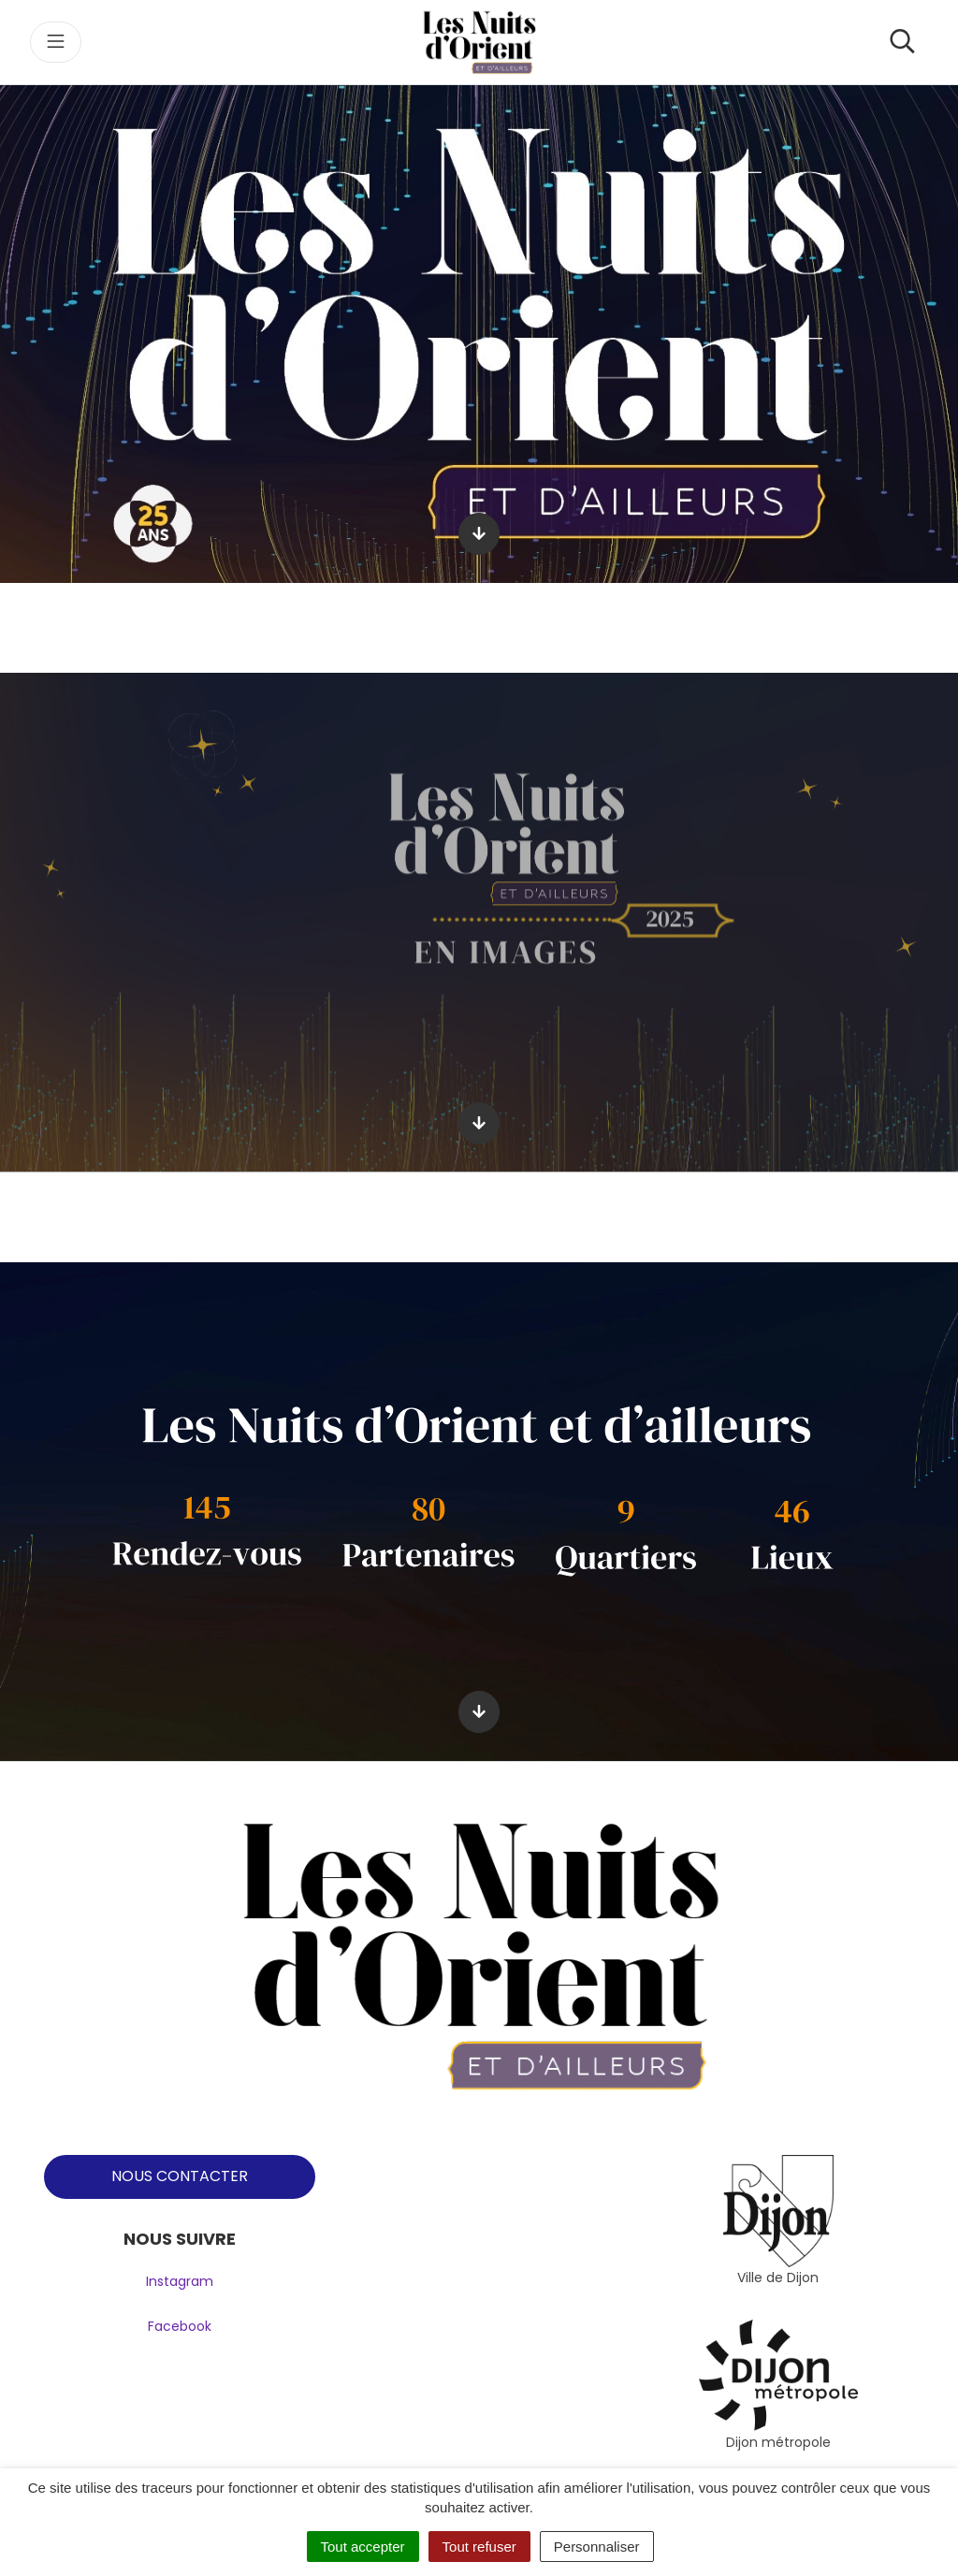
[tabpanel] (778, 2222)
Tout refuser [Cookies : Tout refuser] (479, 2546)
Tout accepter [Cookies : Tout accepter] (363, 2546)
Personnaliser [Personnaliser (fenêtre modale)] (597, 2546)
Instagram (179, 2281)
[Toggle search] (902, 42)
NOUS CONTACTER (179, 2176)
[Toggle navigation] (55, 42)
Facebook (179, 2326)
